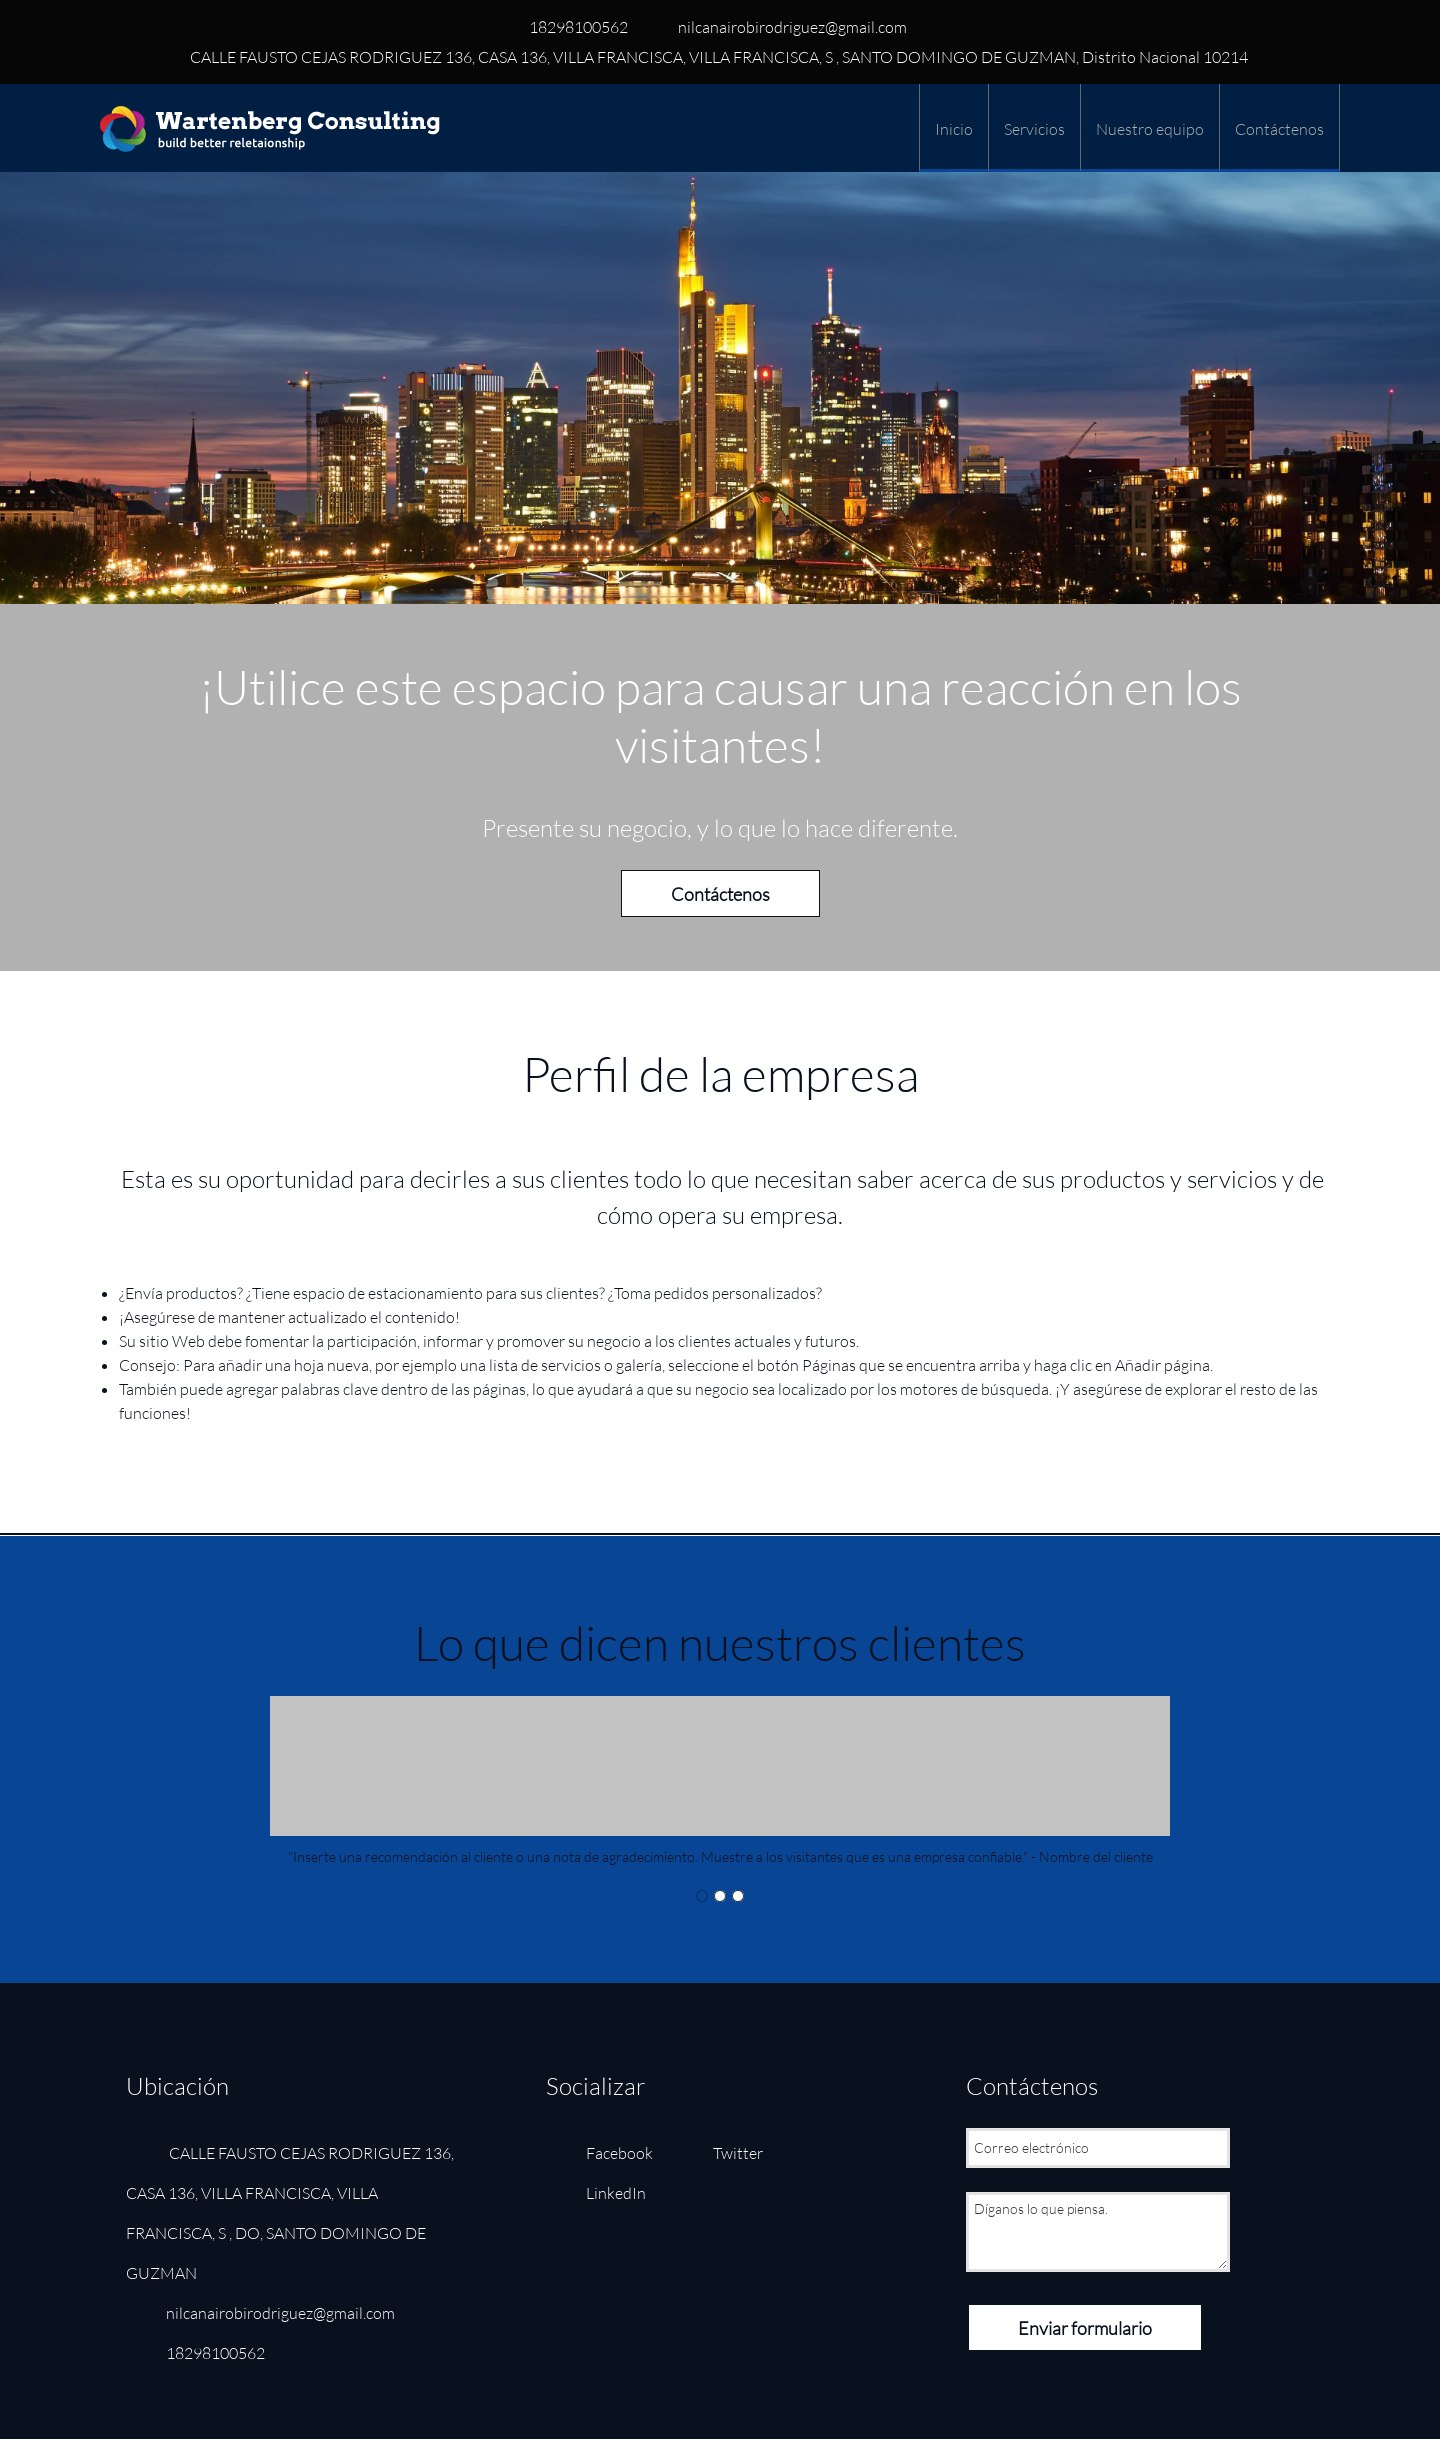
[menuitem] (953, 128)
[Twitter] (728, 2153)
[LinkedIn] (606, 2193)
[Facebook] (609, 2153)
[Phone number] (573, 27)
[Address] (712, 57)
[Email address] (787, 27)
